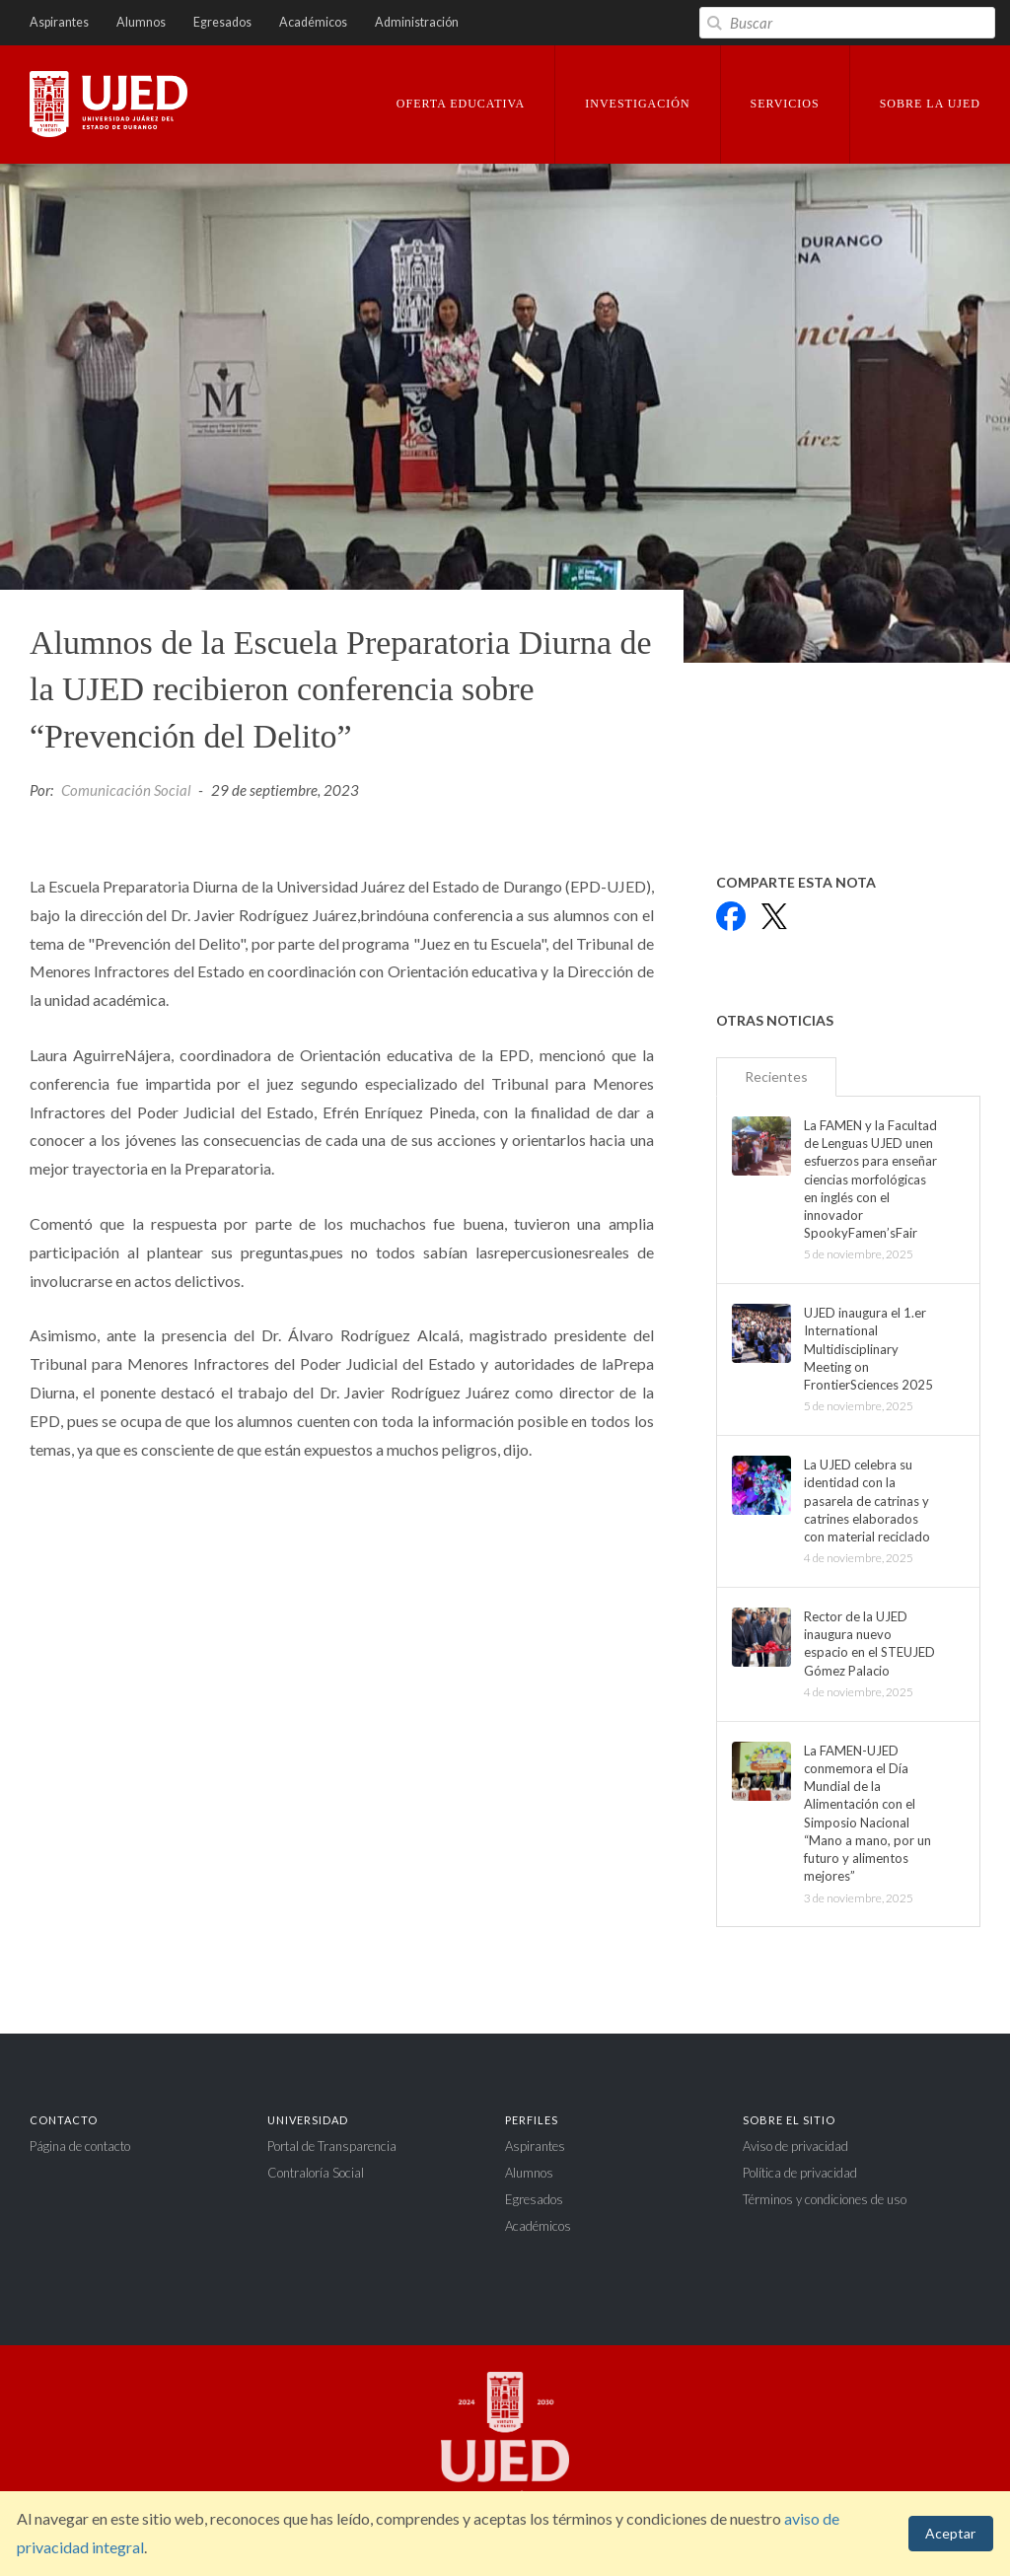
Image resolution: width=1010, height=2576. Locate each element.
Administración (417, 22)
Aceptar (950, 2533)
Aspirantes (59, 22)
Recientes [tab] (776, 1076)
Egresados (222, 22)
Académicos (313, 22)
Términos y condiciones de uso (824, 2199)
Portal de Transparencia (332, 2146)
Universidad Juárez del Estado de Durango (108, 105)
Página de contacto (80, 2146)
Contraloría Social (315, 2173)
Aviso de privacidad (795, 2146)
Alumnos (141, 22)
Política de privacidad (800, 2173)
